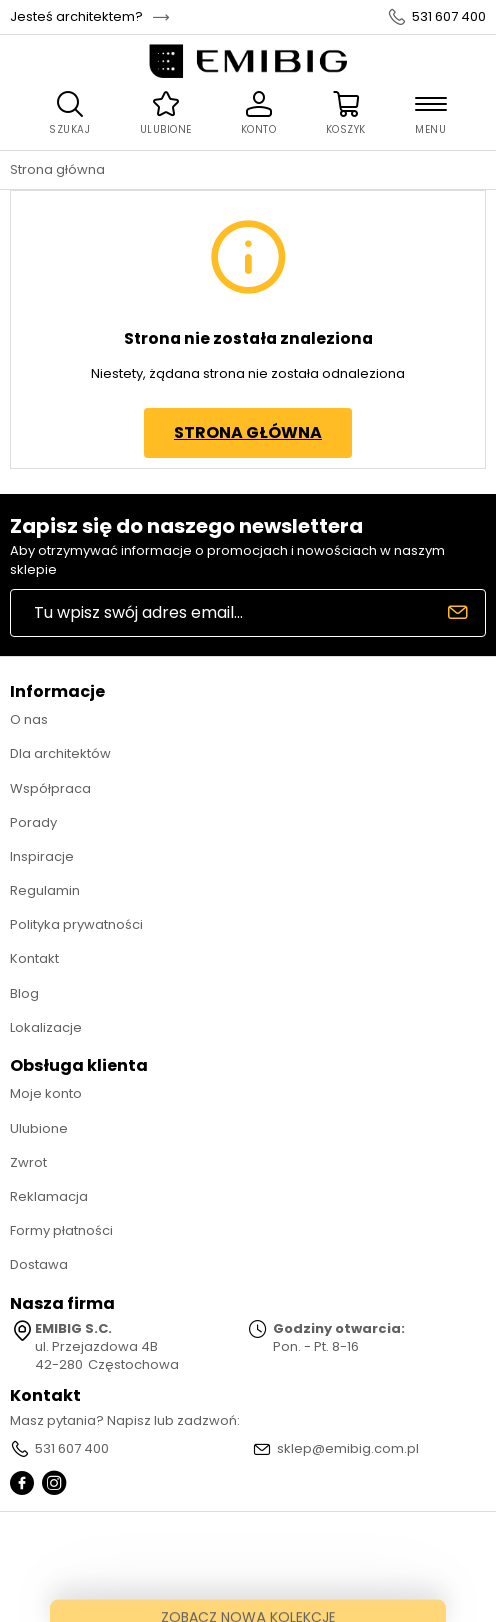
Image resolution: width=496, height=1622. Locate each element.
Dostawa (39, 1264)
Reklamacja (49, 1196)
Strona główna (57, 170)
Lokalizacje (46, 1027)
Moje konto (46, 1093)
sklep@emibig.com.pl (348, 1449)
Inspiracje (42, 856)
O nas (29, 719)
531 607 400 (449, 17)
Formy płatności (61, 1230)
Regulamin (45, 890)
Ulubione (39, 1128)
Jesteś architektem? (76, 17)
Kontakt (34, 958)
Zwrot (28, 1162)
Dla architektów (60, 753)
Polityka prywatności (76, 924)
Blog (24, 993)
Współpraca (50, 788)
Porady (33, 822)
